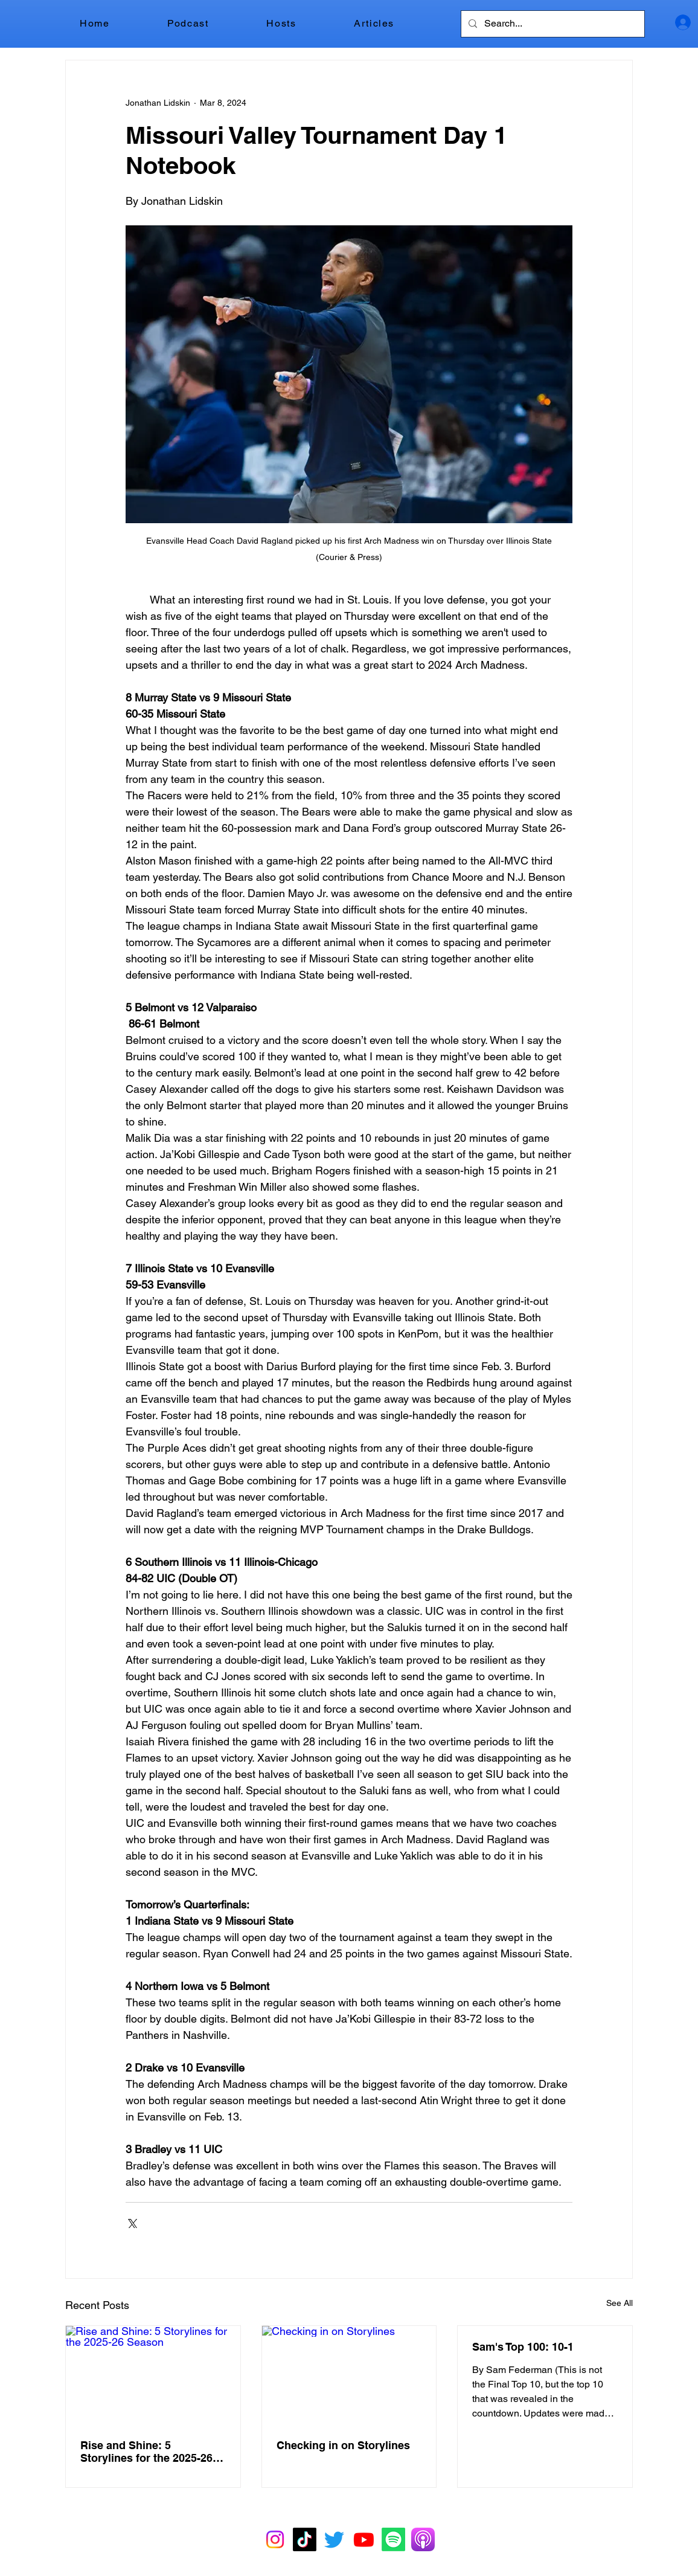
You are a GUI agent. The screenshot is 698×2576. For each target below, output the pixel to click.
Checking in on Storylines (343, 2445)
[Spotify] (393, 2539)
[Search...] (551, 24)
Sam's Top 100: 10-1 (523, 2346)
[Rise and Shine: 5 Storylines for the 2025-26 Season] (153, 2375)
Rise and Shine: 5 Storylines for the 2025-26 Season (146, 2451)
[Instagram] (275, 2539)
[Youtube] (364, 2539)
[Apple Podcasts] (423, 2539)
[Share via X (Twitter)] (131, 2222)
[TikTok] (304, 2539)
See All (619, 2303)
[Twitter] (334, 2539)
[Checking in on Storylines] (349, 2375)
